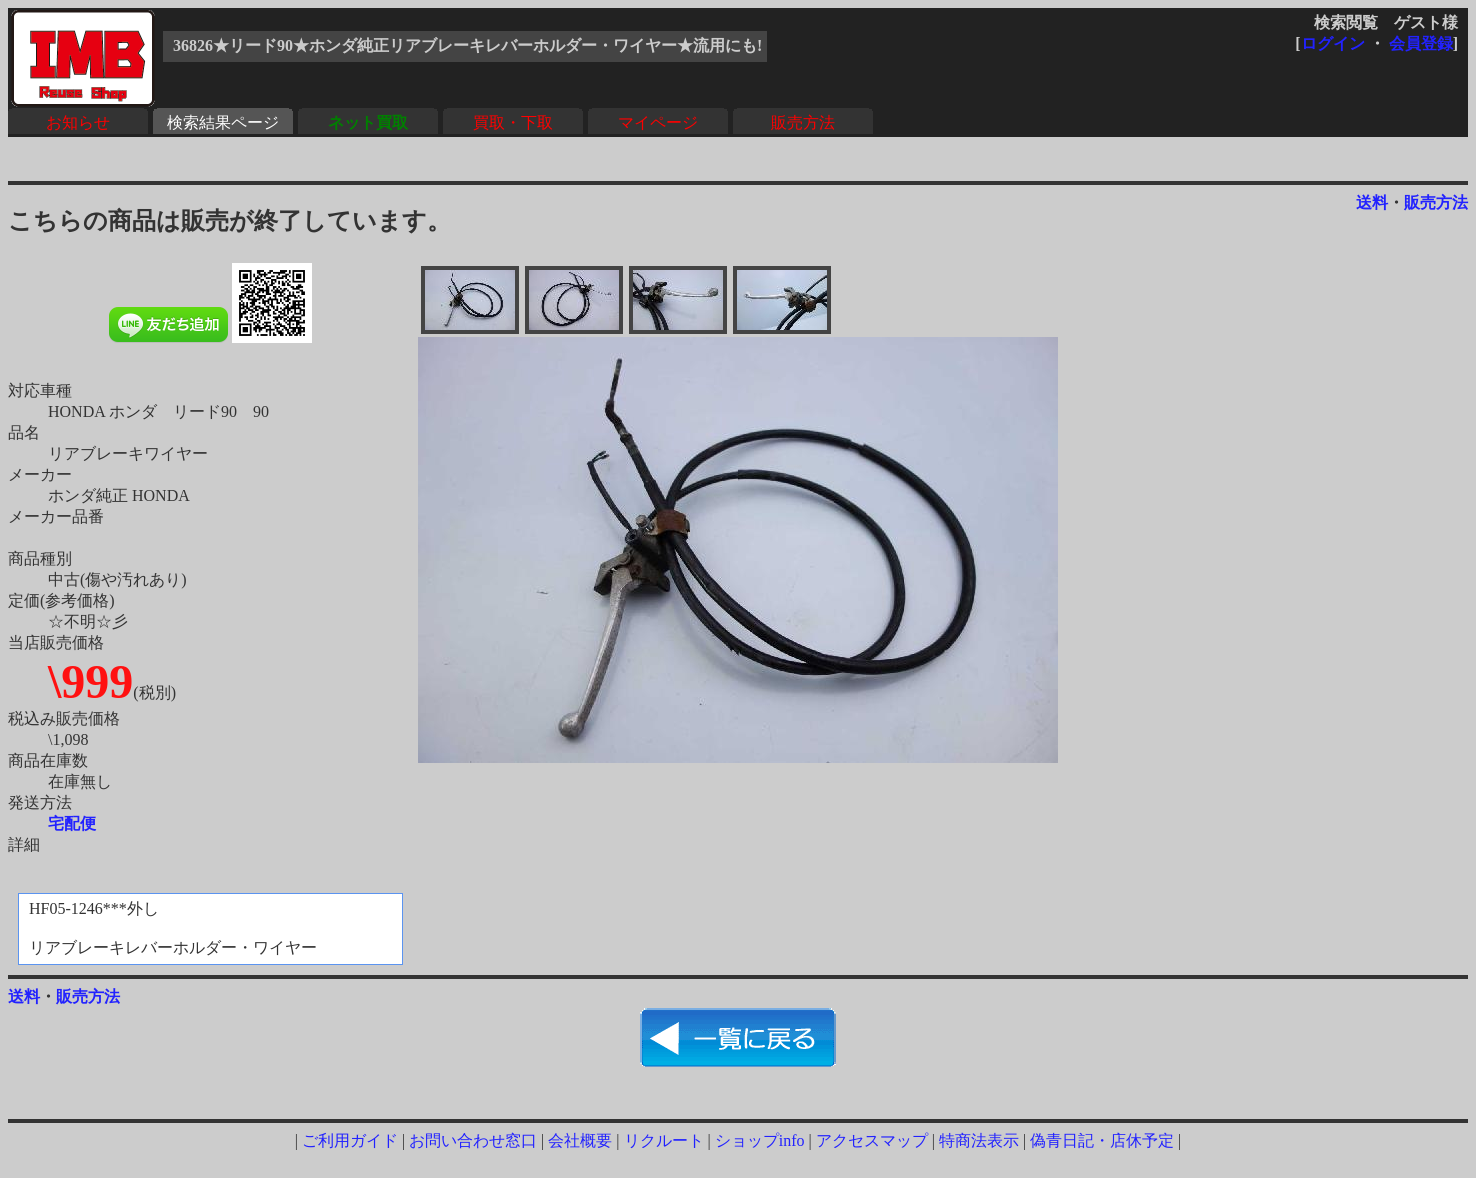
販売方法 (803, 122)
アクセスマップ (872, 1140)
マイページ (658, 122)
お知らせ (78, 122)
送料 (1372, 202)
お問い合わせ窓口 (473, 1140)
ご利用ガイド (350, 1140)
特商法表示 (979, 1140)
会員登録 (1421, 43)
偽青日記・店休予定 (1102, 1140)
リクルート (664, 1140)
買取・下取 (513, 122)
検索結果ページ (223, 122)
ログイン (1333, 43)
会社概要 (580, 1140)
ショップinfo (760, 1140)
